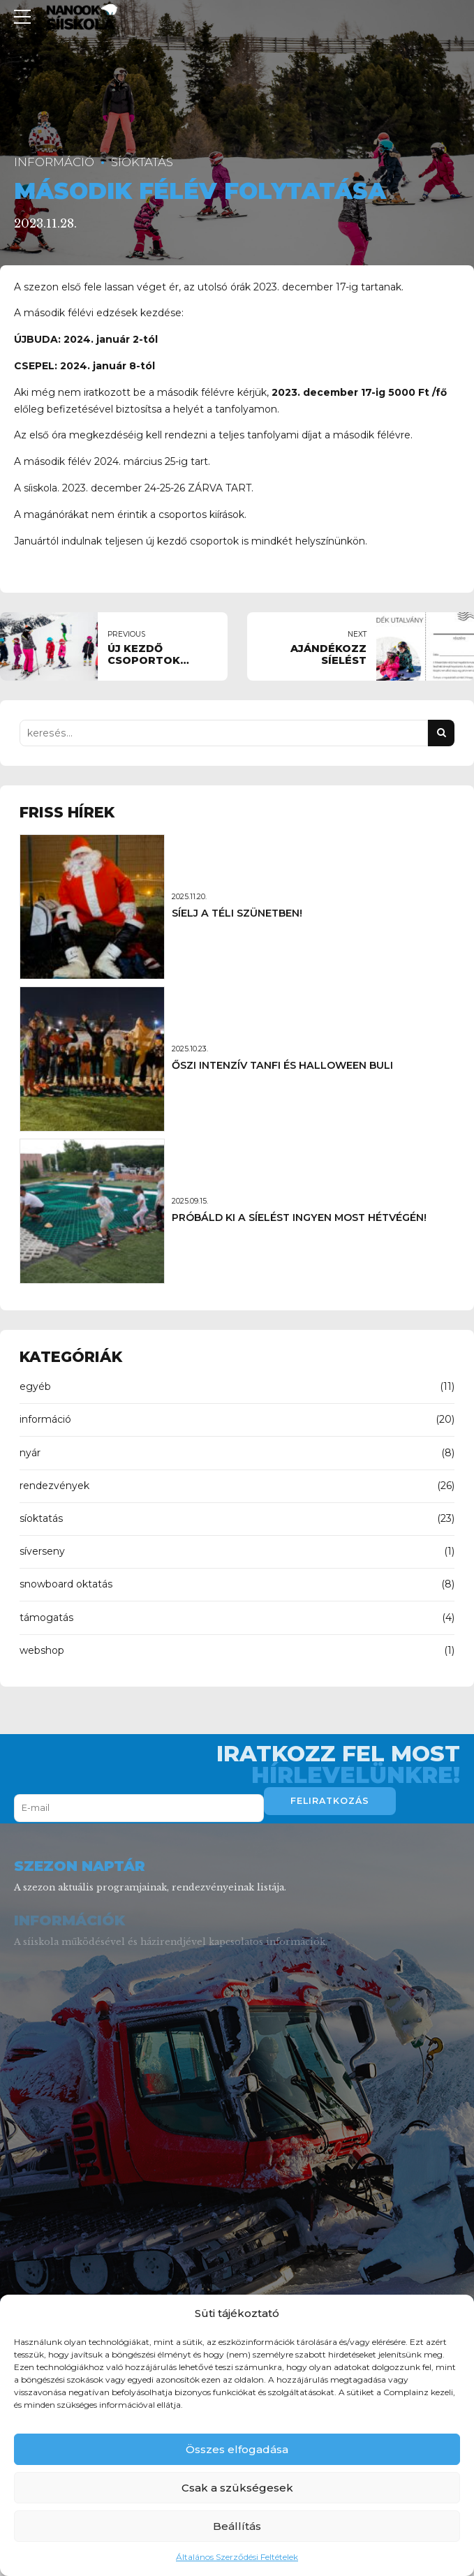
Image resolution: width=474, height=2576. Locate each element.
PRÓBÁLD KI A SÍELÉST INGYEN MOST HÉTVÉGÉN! (299, 1217)
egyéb (35, 1386)
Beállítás (237, 2526)
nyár (30, 1452)
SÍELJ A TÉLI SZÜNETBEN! (237, 913)
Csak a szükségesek (237, 2487)
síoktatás (142, 162)
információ (54, 162)
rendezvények (54, 1485)
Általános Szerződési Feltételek (237, 2557)
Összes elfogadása (237, 2449)
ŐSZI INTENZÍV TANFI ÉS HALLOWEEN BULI (282, 1065)
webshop (42, 1650)
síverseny (42, 1551)
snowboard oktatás (66, 1584)
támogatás (46, 1617)
